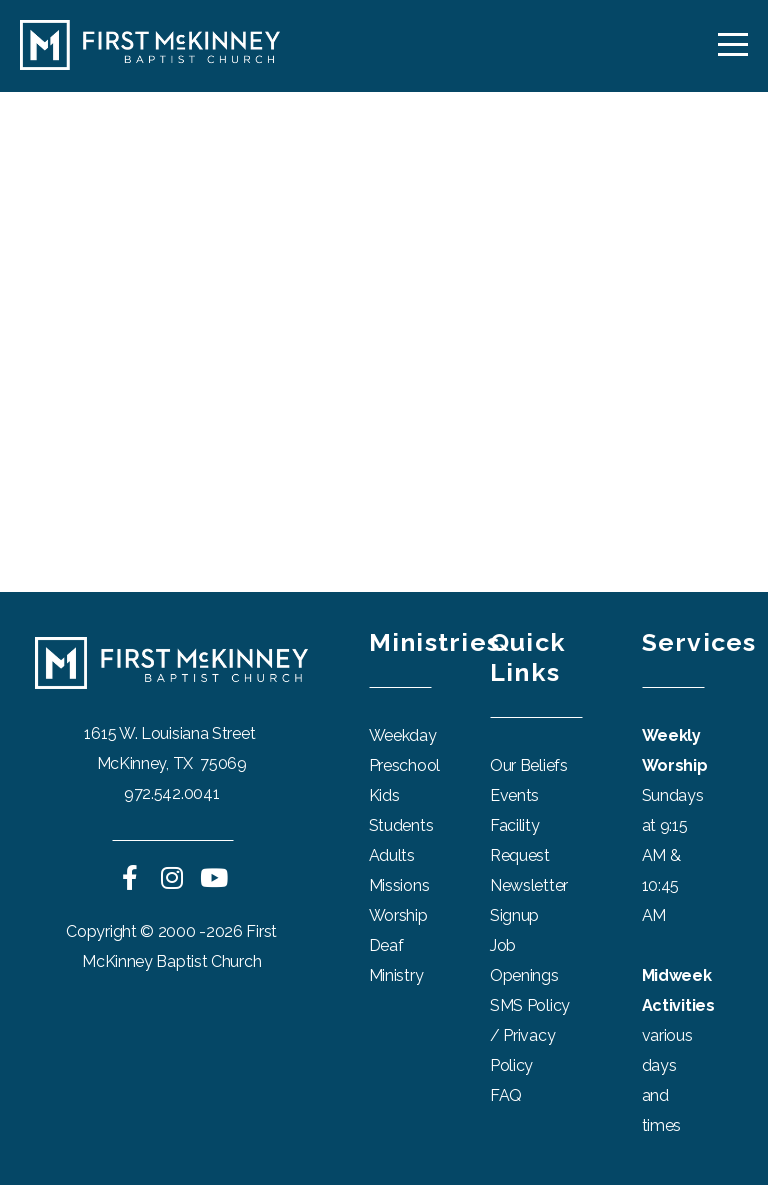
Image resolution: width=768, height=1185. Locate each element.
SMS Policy (530, 1005)
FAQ (506, 1095)
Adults (392, 855)
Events (514, 795)
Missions (399, 885)
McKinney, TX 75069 (172, 763)
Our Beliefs (529, 765)
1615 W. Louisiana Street (171, 733)
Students (401, 825)
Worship (398, 915)
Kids (384, 795)
